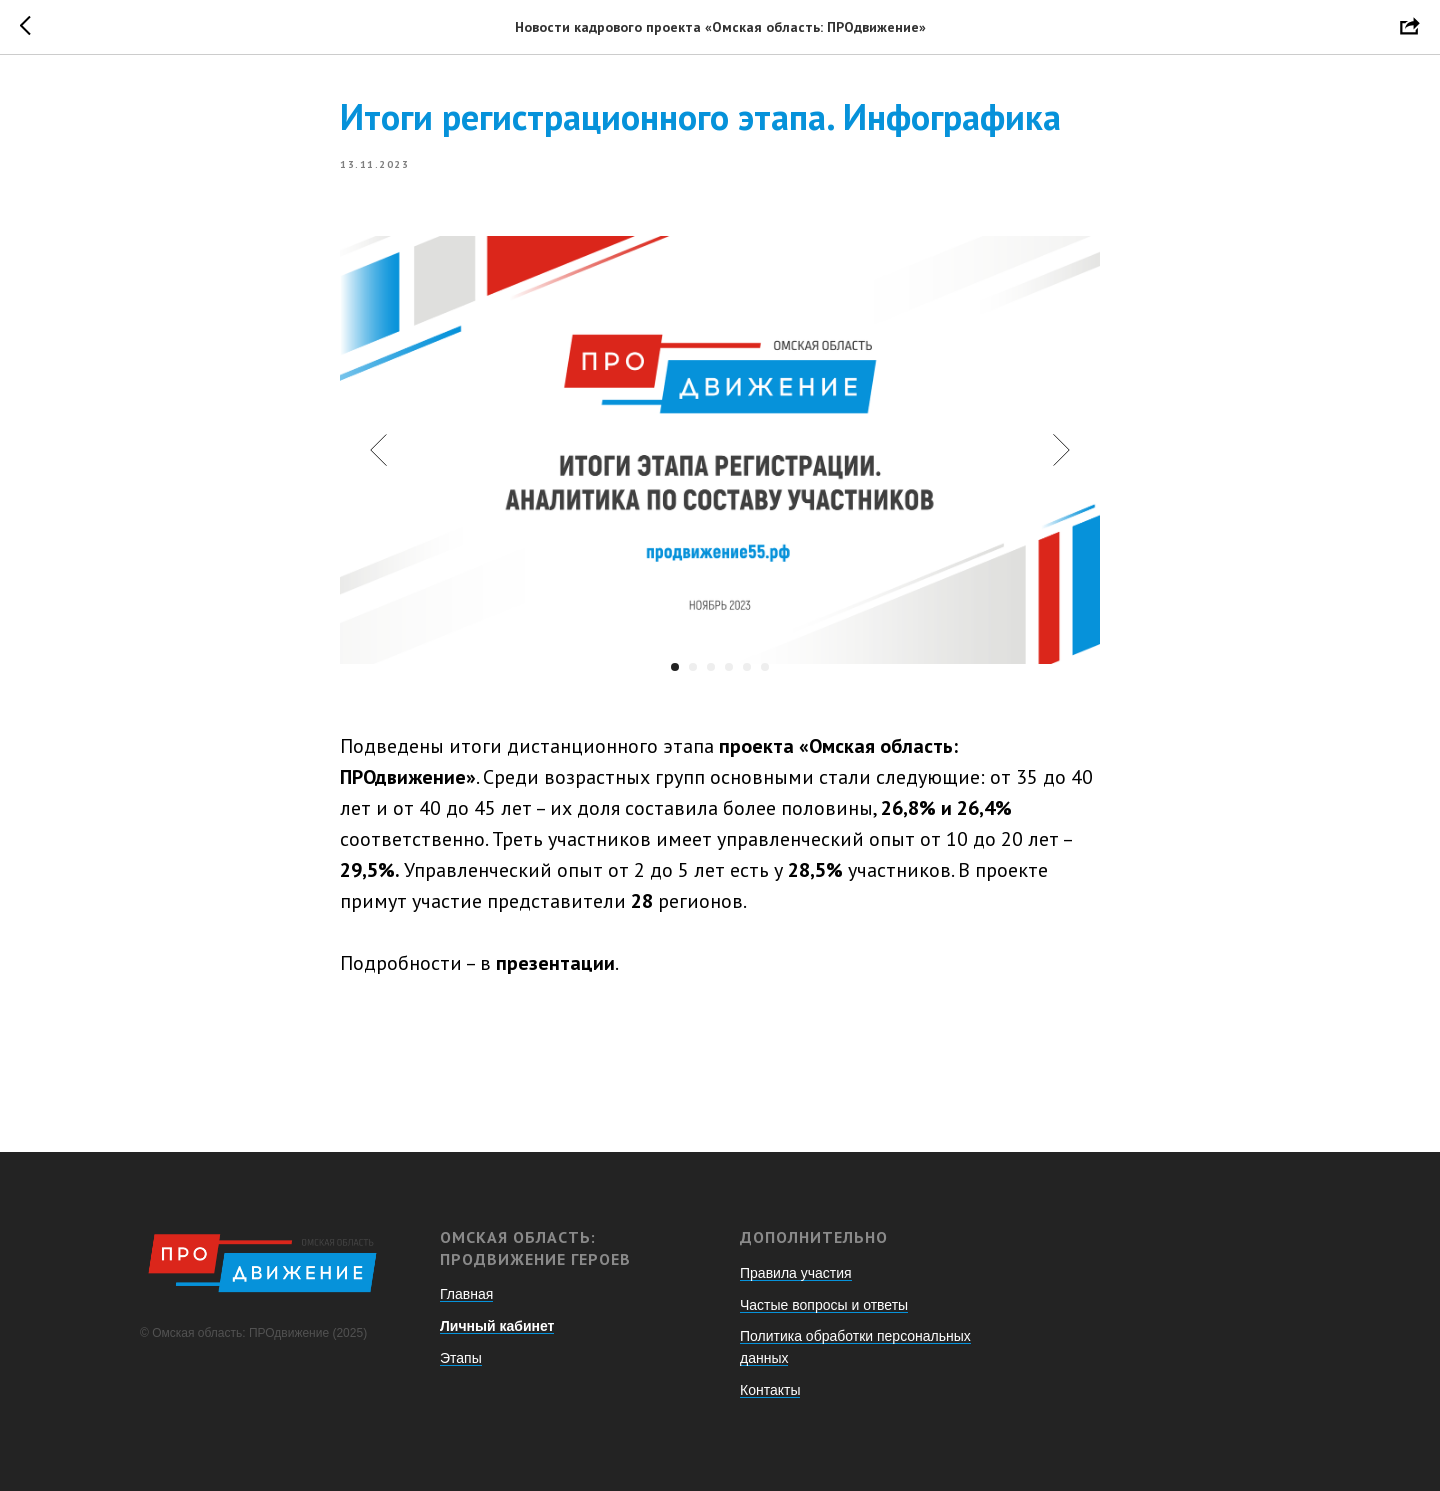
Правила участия (796, 1273)
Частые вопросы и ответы (824, 1305)
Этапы (461, 1358)
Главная (466, 1294)
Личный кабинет (497, 1326)
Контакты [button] (770, 1390)
